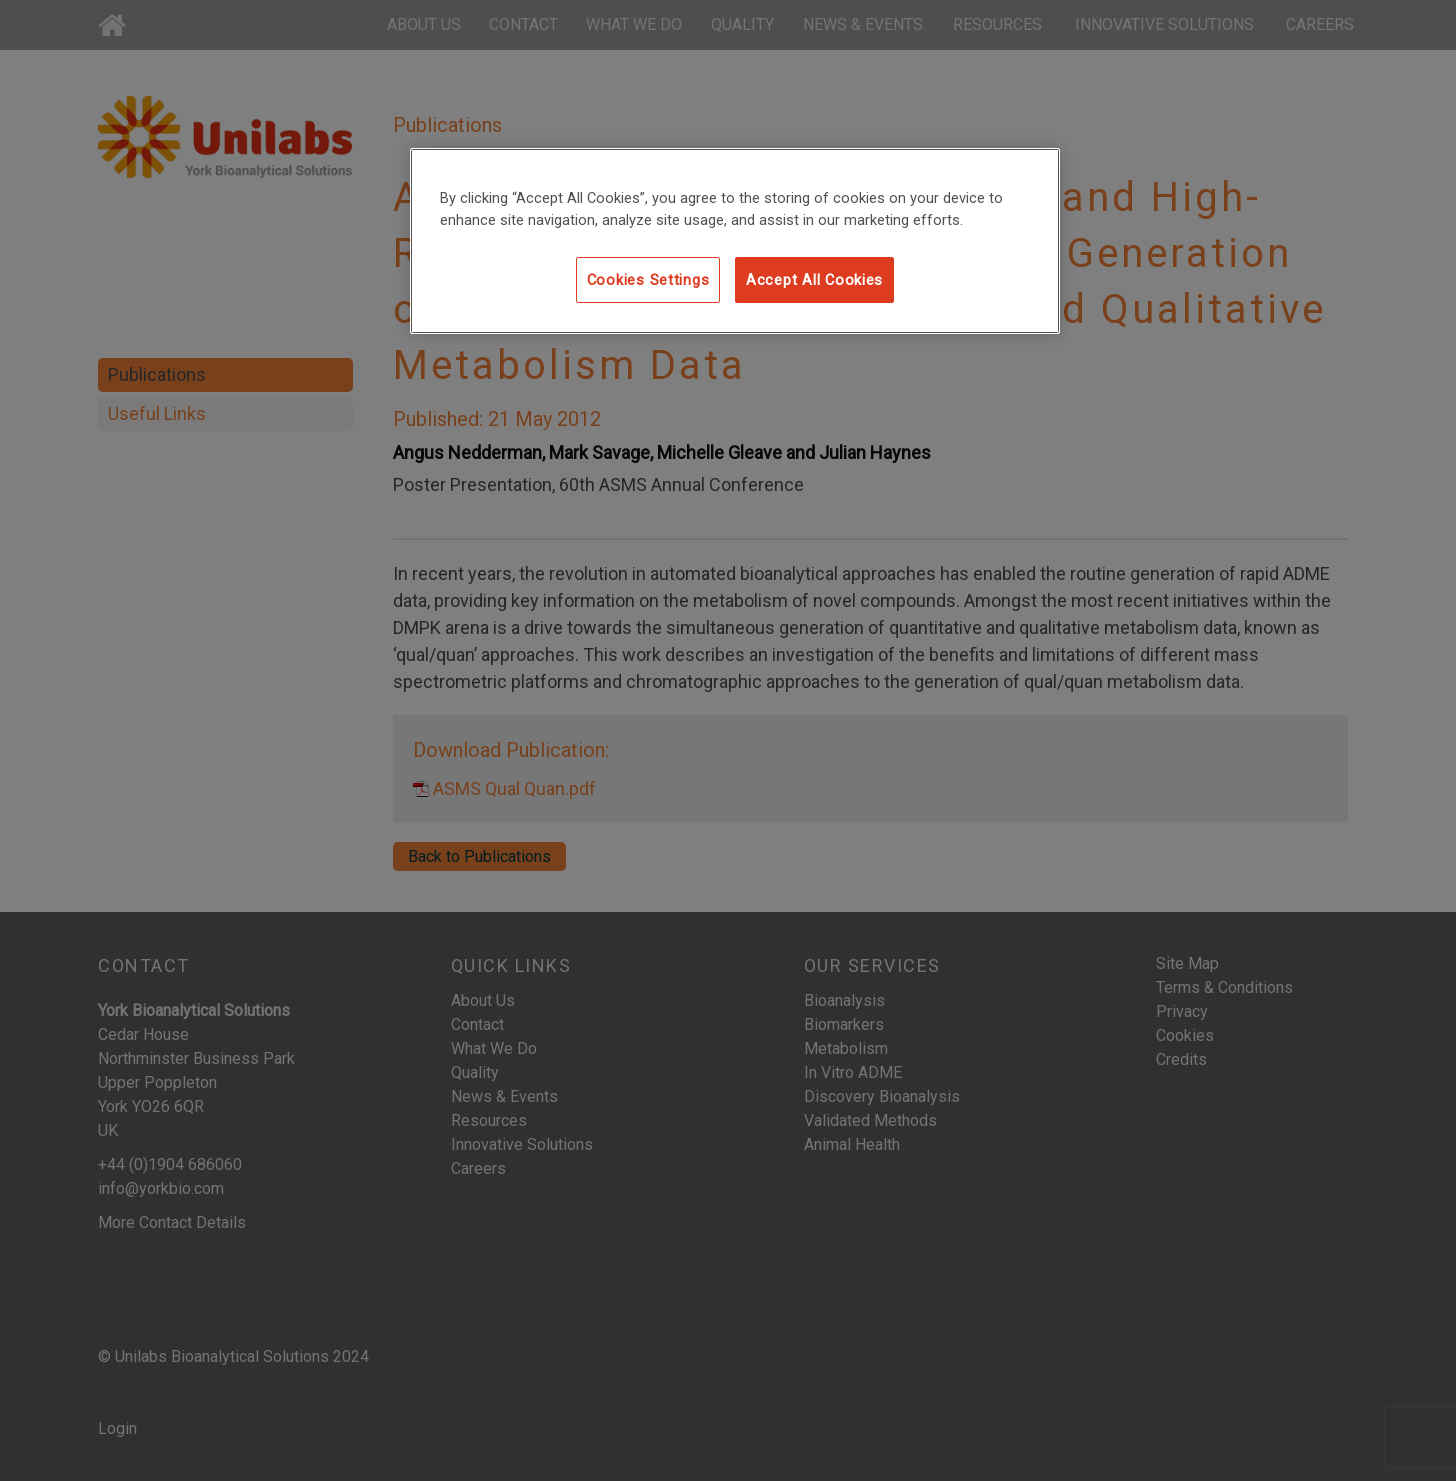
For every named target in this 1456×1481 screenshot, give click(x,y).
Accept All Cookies (814, 280)
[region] (735, 241)
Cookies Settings (648, 280)
